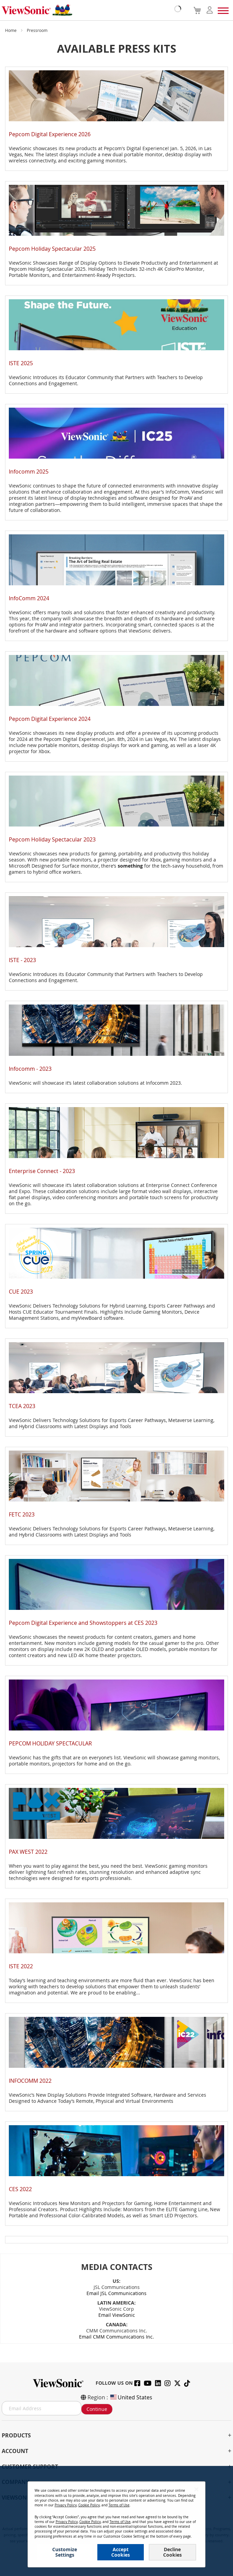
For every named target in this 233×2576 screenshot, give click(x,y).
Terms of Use (119, 2505)
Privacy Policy (66, 2505)
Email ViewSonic (116, 2315)
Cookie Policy (89, 2505)
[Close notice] (196, 2489)
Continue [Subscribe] (96, 2409)
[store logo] (90, 10)
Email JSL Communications (116, 2293)
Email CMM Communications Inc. (116, 2336)
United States (130, 2397)
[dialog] (116, 2521)
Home (11, 30)
